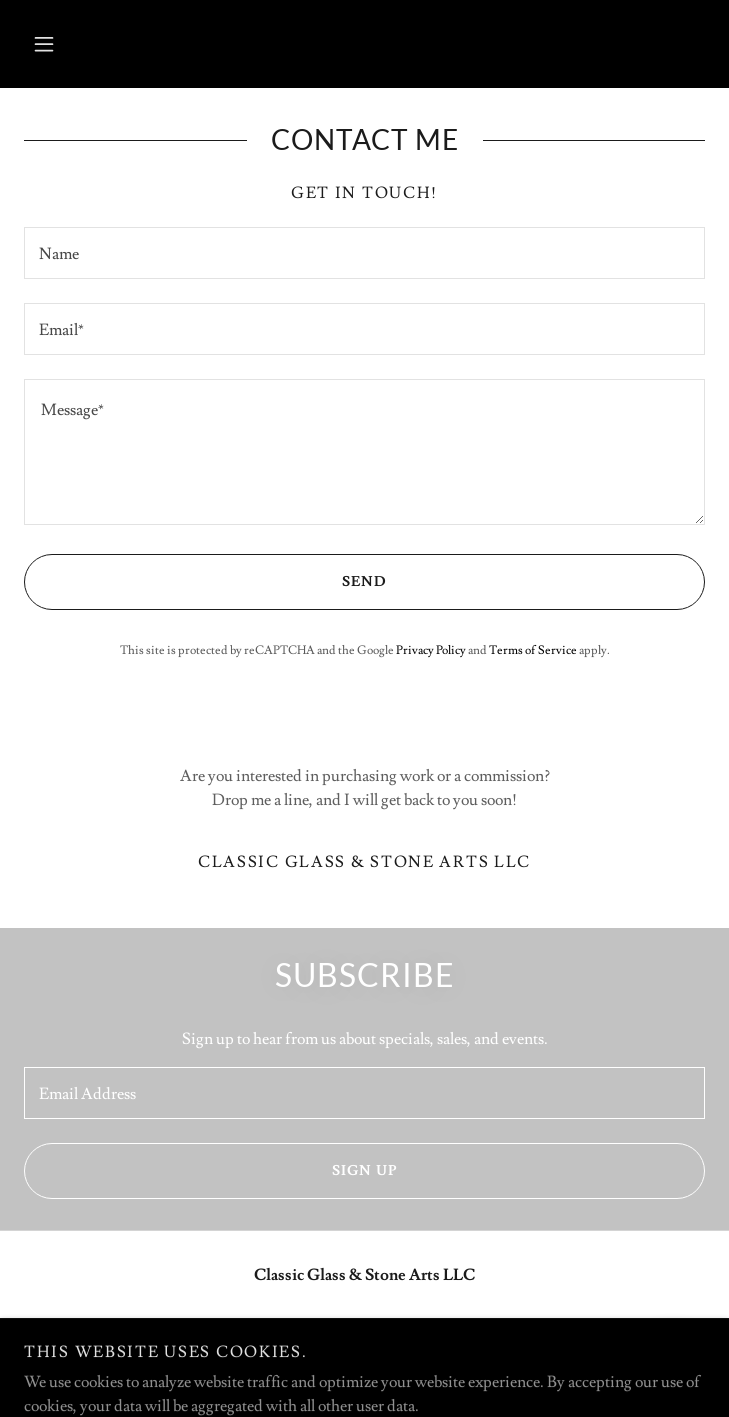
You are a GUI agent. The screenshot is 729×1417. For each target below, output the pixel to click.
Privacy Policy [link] (431, 650)
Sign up (210, 1171)
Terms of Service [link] (533, 650)
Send (205, 582)
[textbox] (364, 253)
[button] (44, 44)
